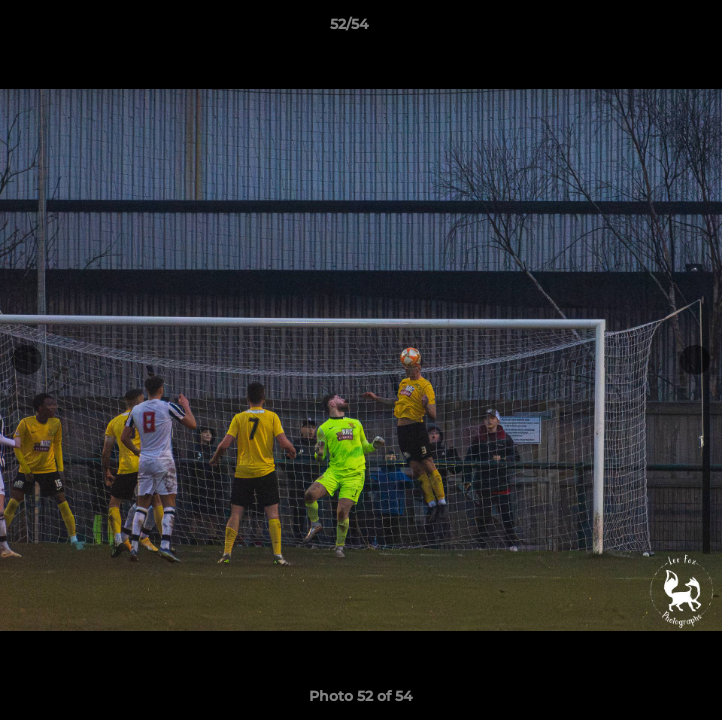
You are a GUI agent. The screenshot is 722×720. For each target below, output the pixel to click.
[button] (650, 29)
